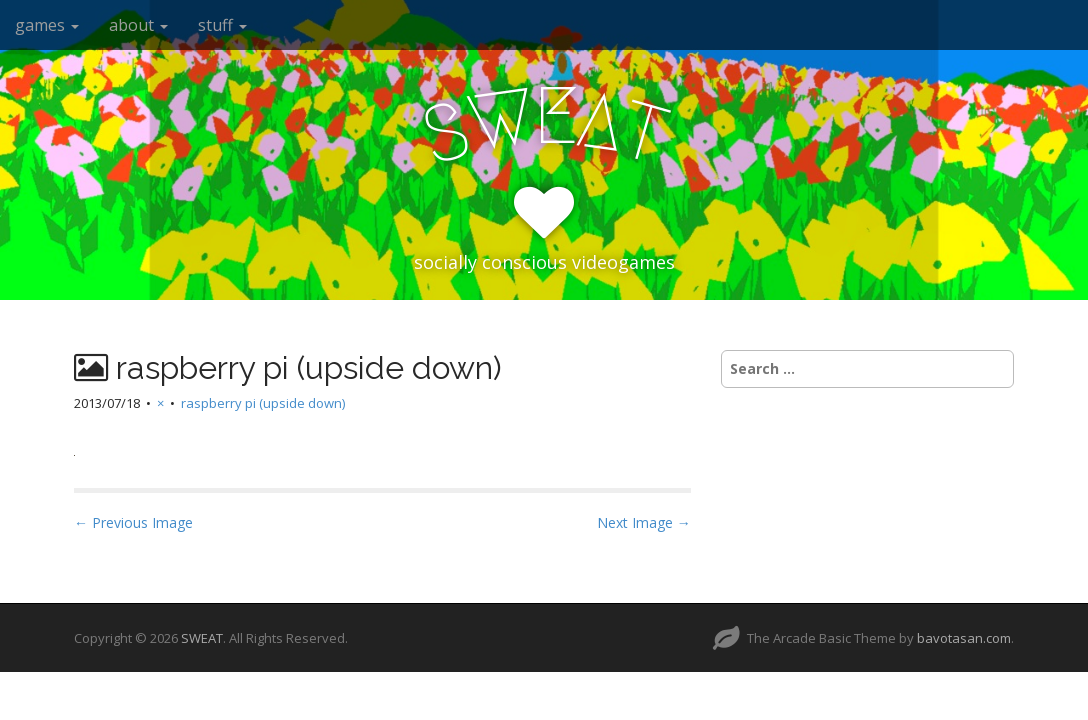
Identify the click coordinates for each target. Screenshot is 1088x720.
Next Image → (644, 522)
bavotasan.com (964, 638)
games (47, 25)
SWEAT (202, 638)
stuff (222, 25)
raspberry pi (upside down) (263, 403)
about (138, 25)
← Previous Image (133, 522)
